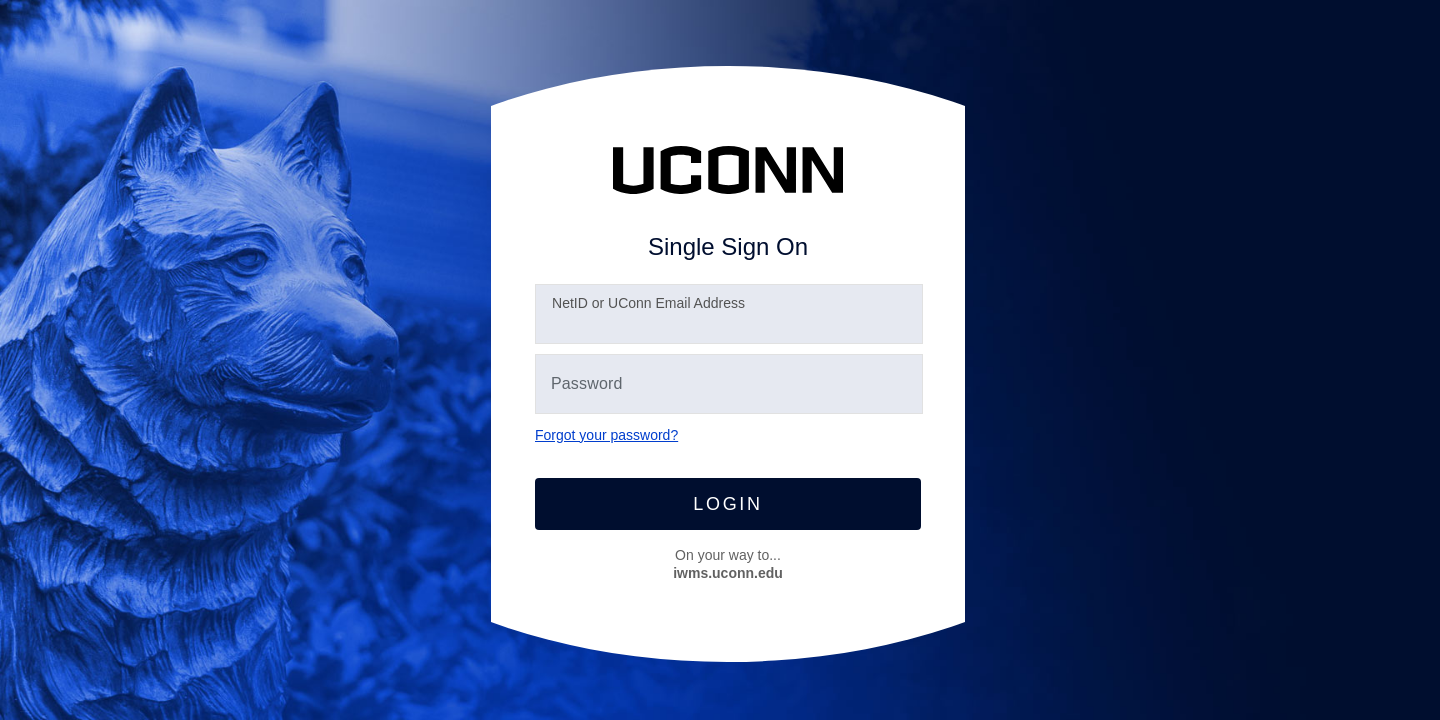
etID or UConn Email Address (648, 303)
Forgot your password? (606, 435)
